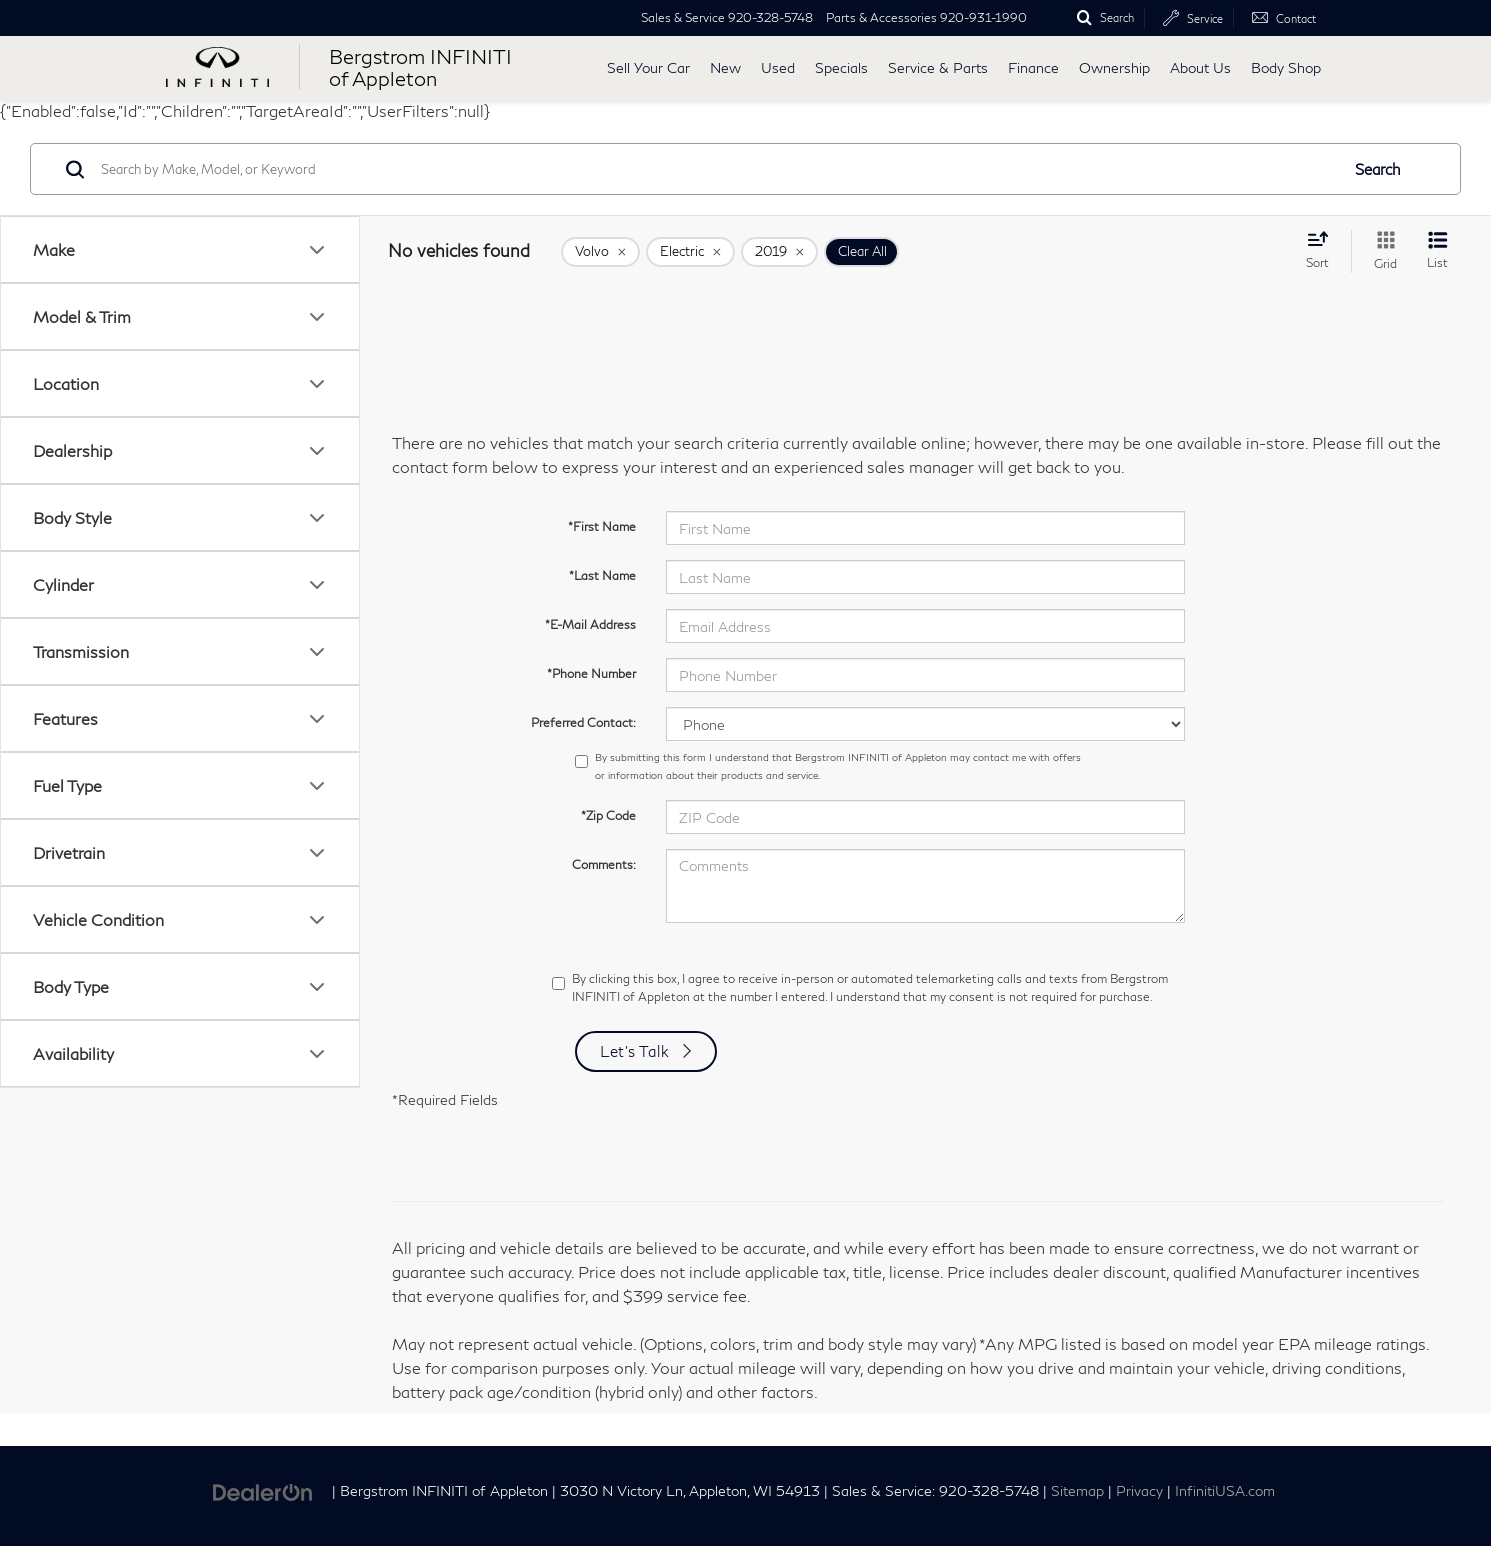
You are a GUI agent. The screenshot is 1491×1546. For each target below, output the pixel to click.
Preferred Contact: (583, 722)
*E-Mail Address (590, 624)
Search (1378, 169)
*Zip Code (608, 815)
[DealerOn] (263, 1489)
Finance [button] (1033, 67)
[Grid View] (1381, 251)
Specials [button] (841, 67)
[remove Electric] (690, 252)
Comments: (604, 864)
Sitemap (1077, 1491)
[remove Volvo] (600, 252)
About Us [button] (1200, 67)
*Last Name (602, 575)
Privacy (1139, 1491)
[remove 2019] (779, 252)
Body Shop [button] (1286, 67)
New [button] (725, 67)
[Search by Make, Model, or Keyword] (717, 169)
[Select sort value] (1323, 250)
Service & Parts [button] (938, 67)
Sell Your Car (648, 67)
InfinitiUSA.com (1225, 1491)
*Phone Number (591, 673)
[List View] (1437, 251)
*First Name (602, 526)
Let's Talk (635, 1051)
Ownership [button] (1114, 67)
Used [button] (778, 67)
